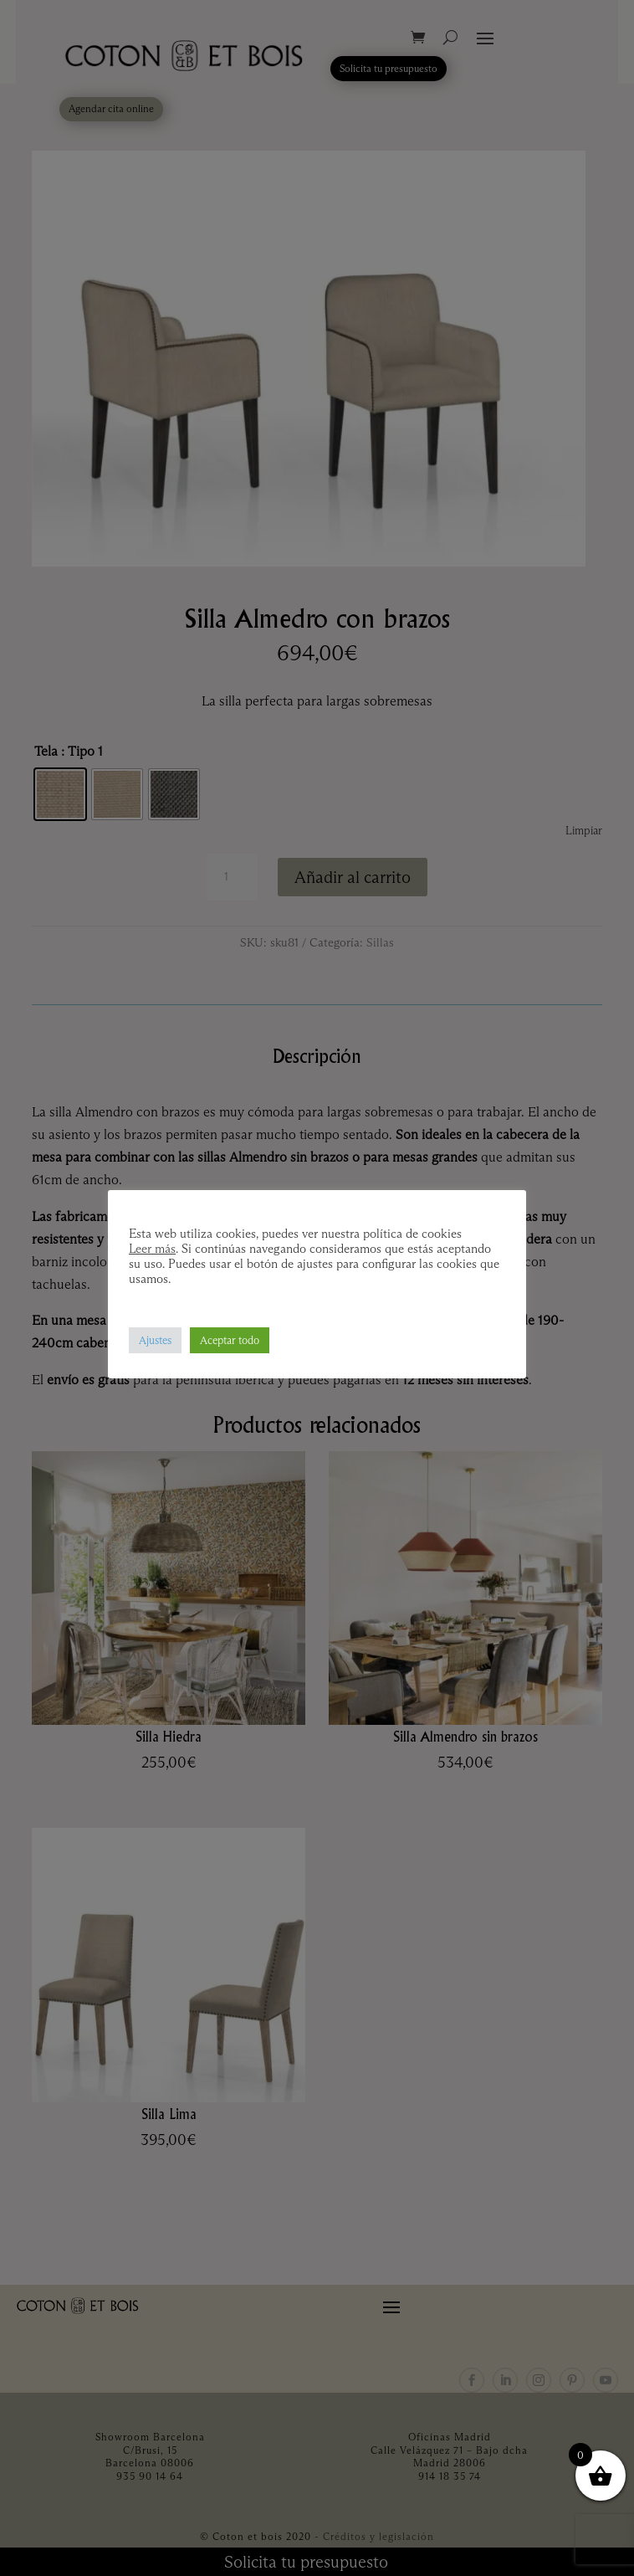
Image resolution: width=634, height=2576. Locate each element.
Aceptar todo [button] (229, 1340)
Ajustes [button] (155, 1340)
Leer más (152, 1248)
